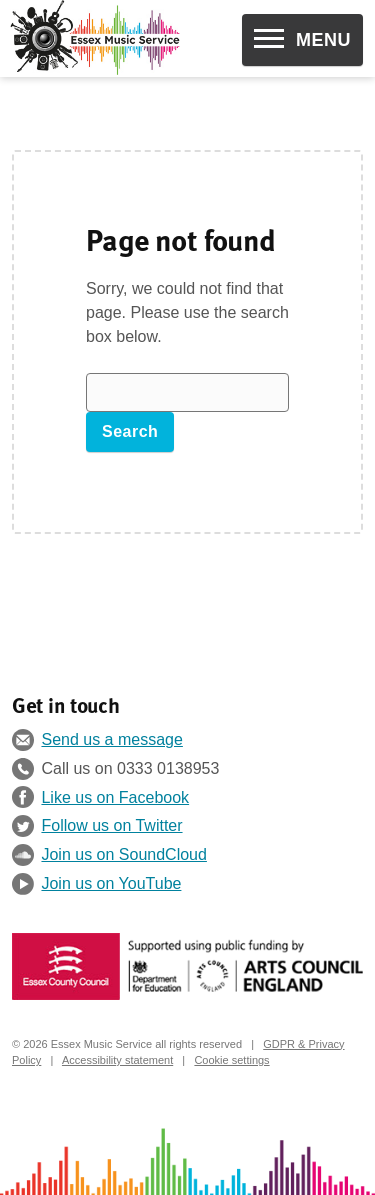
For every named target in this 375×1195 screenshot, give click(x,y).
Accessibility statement (117, 1060)
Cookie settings (231, 1060)
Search (130, 431)
